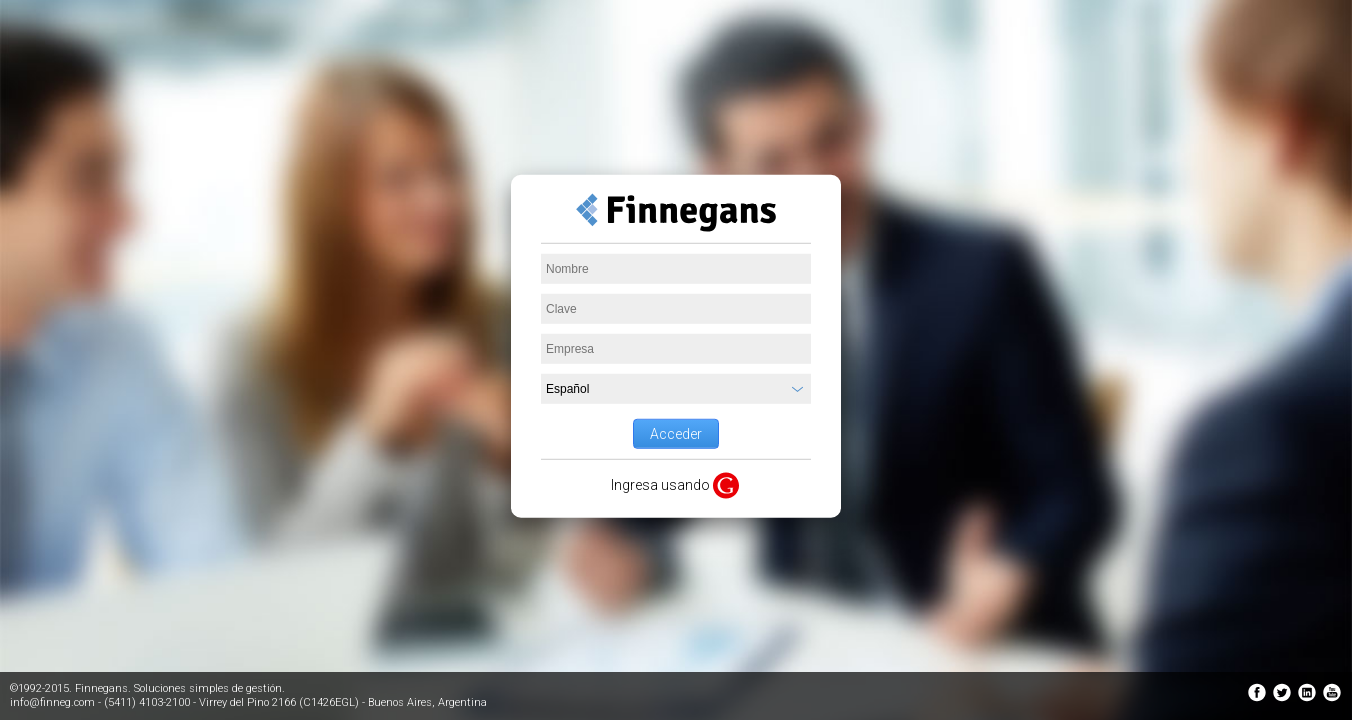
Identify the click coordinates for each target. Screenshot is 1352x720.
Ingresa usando (660, 485)
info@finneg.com (52, 702)
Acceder (676, 434)
